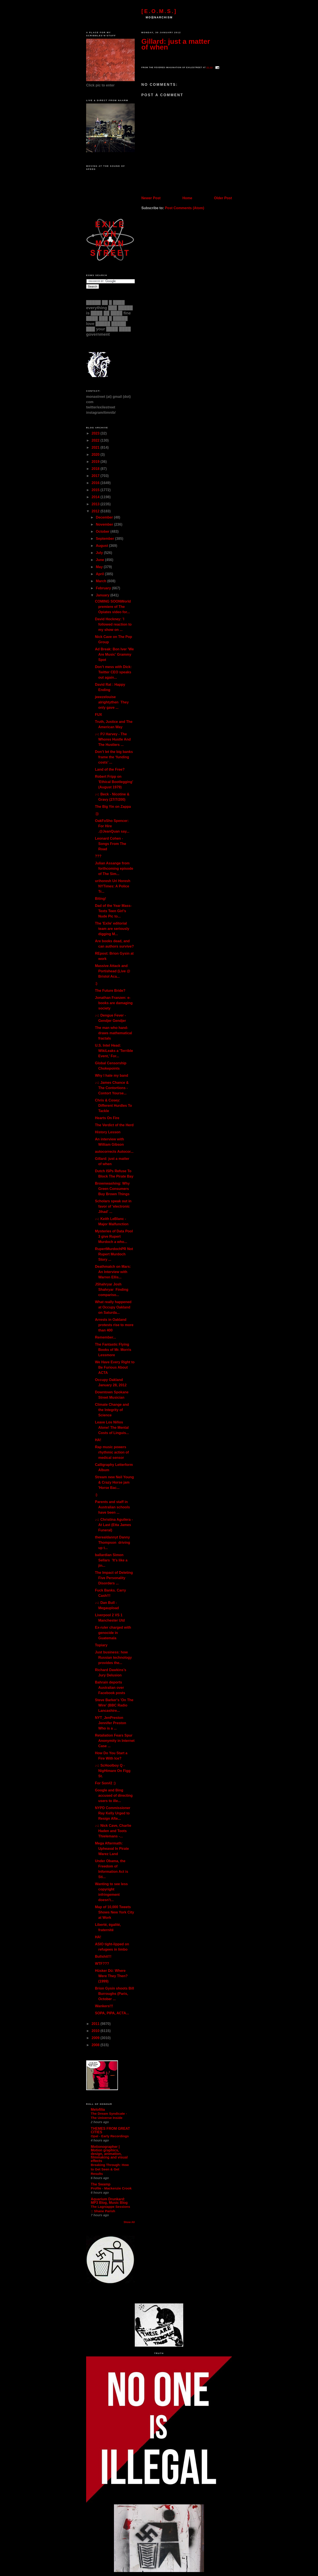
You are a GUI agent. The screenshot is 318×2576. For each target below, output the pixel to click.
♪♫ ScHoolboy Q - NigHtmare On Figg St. (113, 1771)
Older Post (223, 198)
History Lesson (108, 1132)
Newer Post (151, 198)
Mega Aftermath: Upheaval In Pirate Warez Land (112, 1848)
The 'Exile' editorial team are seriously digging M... (112, 928)
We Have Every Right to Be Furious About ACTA (114, 1367)
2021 (96, 447)
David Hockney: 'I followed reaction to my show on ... (113, 624)
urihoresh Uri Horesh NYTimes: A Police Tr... (113, 886)
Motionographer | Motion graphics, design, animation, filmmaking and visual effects (109, 2154)
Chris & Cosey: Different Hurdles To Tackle (113, 1105)
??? (98, 856)
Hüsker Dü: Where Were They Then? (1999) (111, 1976)
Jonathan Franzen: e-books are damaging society (114, 1003)
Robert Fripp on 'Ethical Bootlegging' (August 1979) (114, 782)
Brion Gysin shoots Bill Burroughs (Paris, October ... (114, 1993)
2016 (96, 483)
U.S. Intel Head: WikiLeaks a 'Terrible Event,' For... (114, 1051)
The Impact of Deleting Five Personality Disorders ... (114, 1578)
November (105, 524)
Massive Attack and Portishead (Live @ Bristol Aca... (112, 971)
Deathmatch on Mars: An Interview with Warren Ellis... (113, 1272)
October (103, 531)
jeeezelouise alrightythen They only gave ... (112, 702)
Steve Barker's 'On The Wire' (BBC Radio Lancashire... (114, 1705)
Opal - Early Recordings (110, 2136)
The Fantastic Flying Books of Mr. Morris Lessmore (113, 1350)
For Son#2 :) (105, 1783)
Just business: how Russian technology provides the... (113, 1657)
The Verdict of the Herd (114, 1125)
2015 (96, 490)
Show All (129, 2222)
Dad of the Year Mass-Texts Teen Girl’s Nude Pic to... (113, 911)
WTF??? (102, 1963)
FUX (98, 714)
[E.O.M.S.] (159, 11)
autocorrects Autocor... (114, 1151)
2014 (96, 497)
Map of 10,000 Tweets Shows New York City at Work (114, 1912)
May (100, 567)
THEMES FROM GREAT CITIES (110, 2130)
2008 (96, 2045)
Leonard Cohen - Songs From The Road (110, 844)
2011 (96, 2024)
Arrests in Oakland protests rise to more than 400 (114, 1325)
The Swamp (100, 2184)
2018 (96, 469)
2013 (96, 504)
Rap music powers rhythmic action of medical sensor (112, 1452)
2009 (96, 2038)
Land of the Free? (110, 769)
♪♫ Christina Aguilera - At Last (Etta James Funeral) (114, 1525)
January (103, 595)
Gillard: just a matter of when (175, 44)
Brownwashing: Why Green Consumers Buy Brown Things (112, 1189)
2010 (96, 2031)
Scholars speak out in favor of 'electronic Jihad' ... (113, 1206)
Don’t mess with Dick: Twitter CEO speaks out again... (113, 672)
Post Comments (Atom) (184, 208)
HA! (98, 1440)
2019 (96, 461)
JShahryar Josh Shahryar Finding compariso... (111, 1289)
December (105, 517)
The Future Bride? (110, 990)
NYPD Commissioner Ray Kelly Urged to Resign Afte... (112, 1813)
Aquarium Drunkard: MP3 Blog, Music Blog (109, 2200)
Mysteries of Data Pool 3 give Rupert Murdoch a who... (114, 1236)
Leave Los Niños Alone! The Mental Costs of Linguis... (112, 1427)
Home (187, 198)
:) (96, 983)
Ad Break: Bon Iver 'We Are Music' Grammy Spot (114, 654)
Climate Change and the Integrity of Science (112, 1410)
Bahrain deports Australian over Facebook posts (110, 1687)
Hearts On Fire (107, 1118)
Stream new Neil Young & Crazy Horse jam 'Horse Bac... (114, 1482)
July (100, 553)
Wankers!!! (104, 2006)
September (105, 538)
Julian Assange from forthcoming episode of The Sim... (114, 868)
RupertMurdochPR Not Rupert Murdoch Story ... (114, 1254)
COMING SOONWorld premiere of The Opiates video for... (113, 606)
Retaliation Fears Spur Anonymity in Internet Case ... (114, 1740)
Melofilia (98, 2109)
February (104, 588)
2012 (96, 511)
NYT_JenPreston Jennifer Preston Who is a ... (111, 1723)
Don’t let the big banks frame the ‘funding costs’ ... (114, 757)
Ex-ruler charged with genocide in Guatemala (113, 1633)
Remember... (105, 1337)
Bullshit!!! (103, 1956)
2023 (96, 433)
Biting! (100, 898)
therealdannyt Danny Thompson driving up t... (112, 1542)
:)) (96, 814)
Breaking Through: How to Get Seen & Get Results (110, 2169)
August (102, 546)
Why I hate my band (111, 1075)
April (100, 574)
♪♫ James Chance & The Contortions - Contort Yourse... (112, 1088)
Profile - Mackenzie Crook (111, 2188)
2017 (96, 476)
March (101, 581)
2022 (96, 440)
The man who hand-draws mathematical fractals (113, 1033)
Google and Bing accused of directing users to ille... (114, 1795)
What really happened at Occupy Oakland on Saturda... (113, 1307)
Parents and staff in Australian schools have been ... (112, 1507)
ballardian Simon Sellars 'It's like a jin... (111, 1560)
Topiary (101, 1645)
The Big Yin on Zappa (113, 806)
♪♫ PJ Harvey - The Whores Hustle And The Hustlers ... (113, 739)
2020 (96, 454)
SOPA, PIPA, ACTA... (112, 2013)
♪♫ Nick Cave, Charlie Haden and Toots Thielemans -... (113, 1831)
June (100, 560)
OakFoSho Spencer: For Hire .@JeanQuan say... (112, 826)
